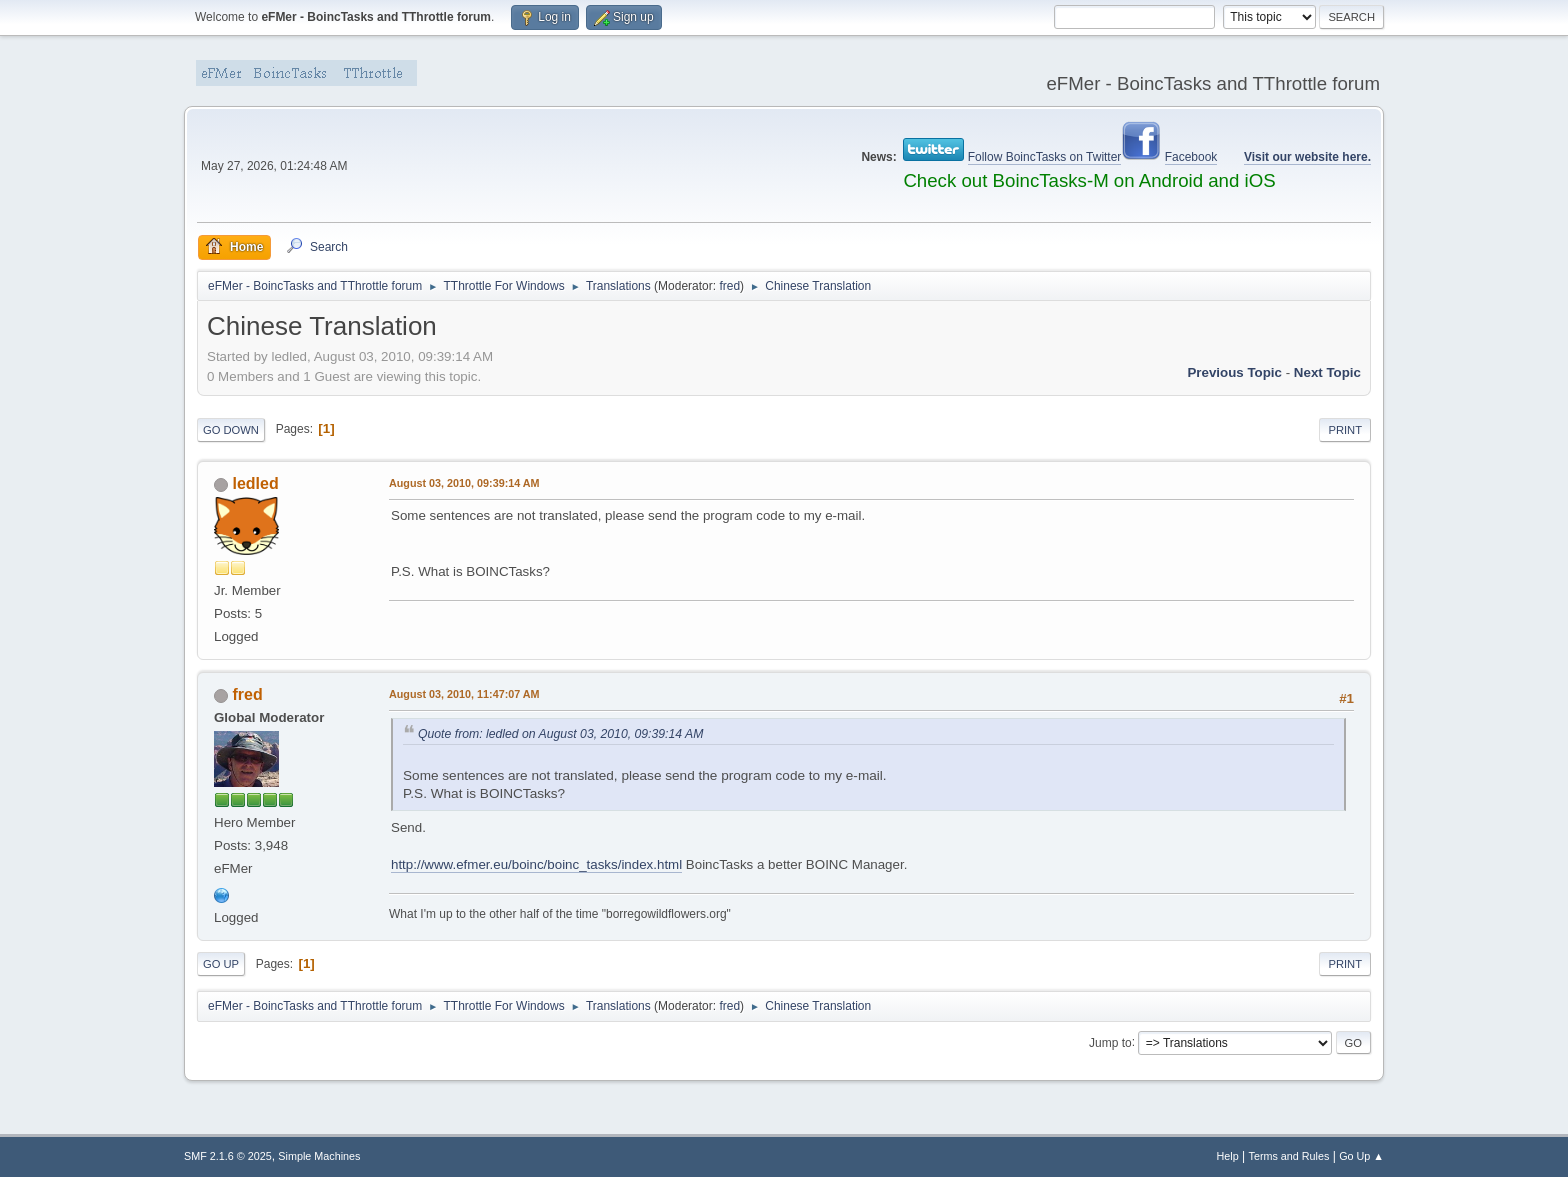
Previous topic (1234, 372)
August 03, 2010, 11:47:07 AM (464, 694)
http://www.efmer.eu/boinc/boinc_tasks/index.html (536, 864)
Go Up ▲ (1361, 1156)
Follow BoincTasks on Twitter (1045, 157)
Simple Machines (319, 1156)
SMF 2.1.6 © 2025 (228, 1156)
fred (729, 286)
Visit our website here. (1307, 157)
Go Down (231, 430)
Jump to (1110, 1042)
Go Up (221, 964)
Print (1345, 430)
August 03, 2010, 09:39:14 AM (464, 483)
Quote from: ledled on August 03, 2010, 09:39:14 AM (560, 734)
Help (1228, 1156)
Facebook (1191, 157)
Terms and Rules (1289, 1156)
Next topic (1327, 372)
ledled (255, 483)
